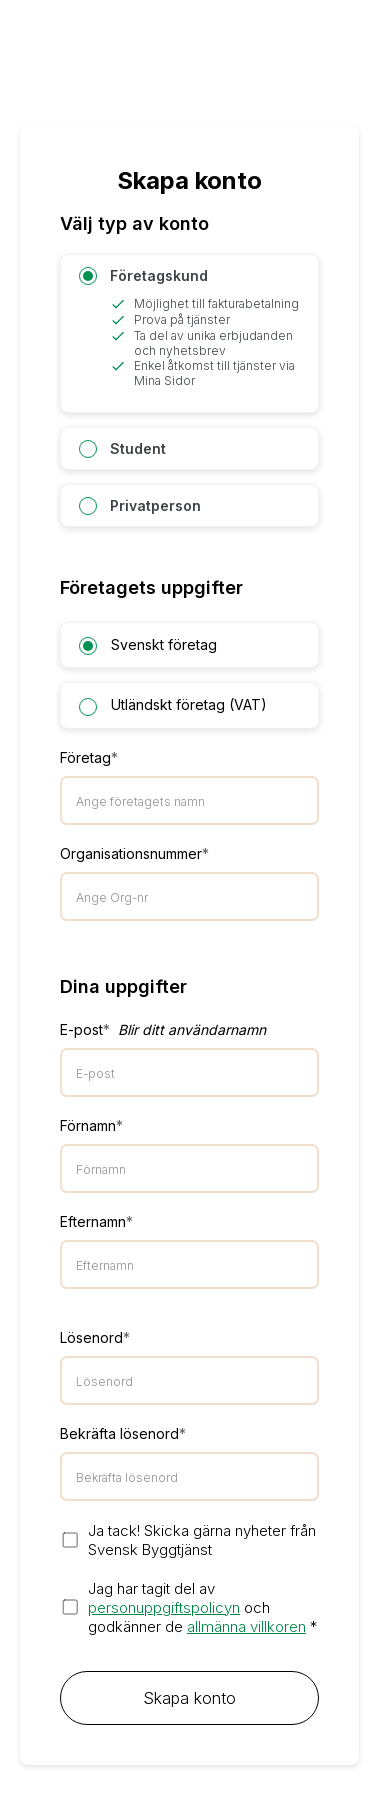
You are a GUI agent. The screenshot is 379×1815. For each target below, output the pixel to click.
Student (122, 449)
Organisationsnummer (134, 853)
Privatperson (140, 506)
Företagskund (189, 327)
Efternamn (96, 1221)
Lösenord (95, 1337)
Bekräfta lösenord (123, 1433)
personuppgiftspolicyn (164, 1607)
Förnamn (91, 1125)
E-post (163, 1029)
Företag (89, 757)
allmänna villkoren (246, 1626)
